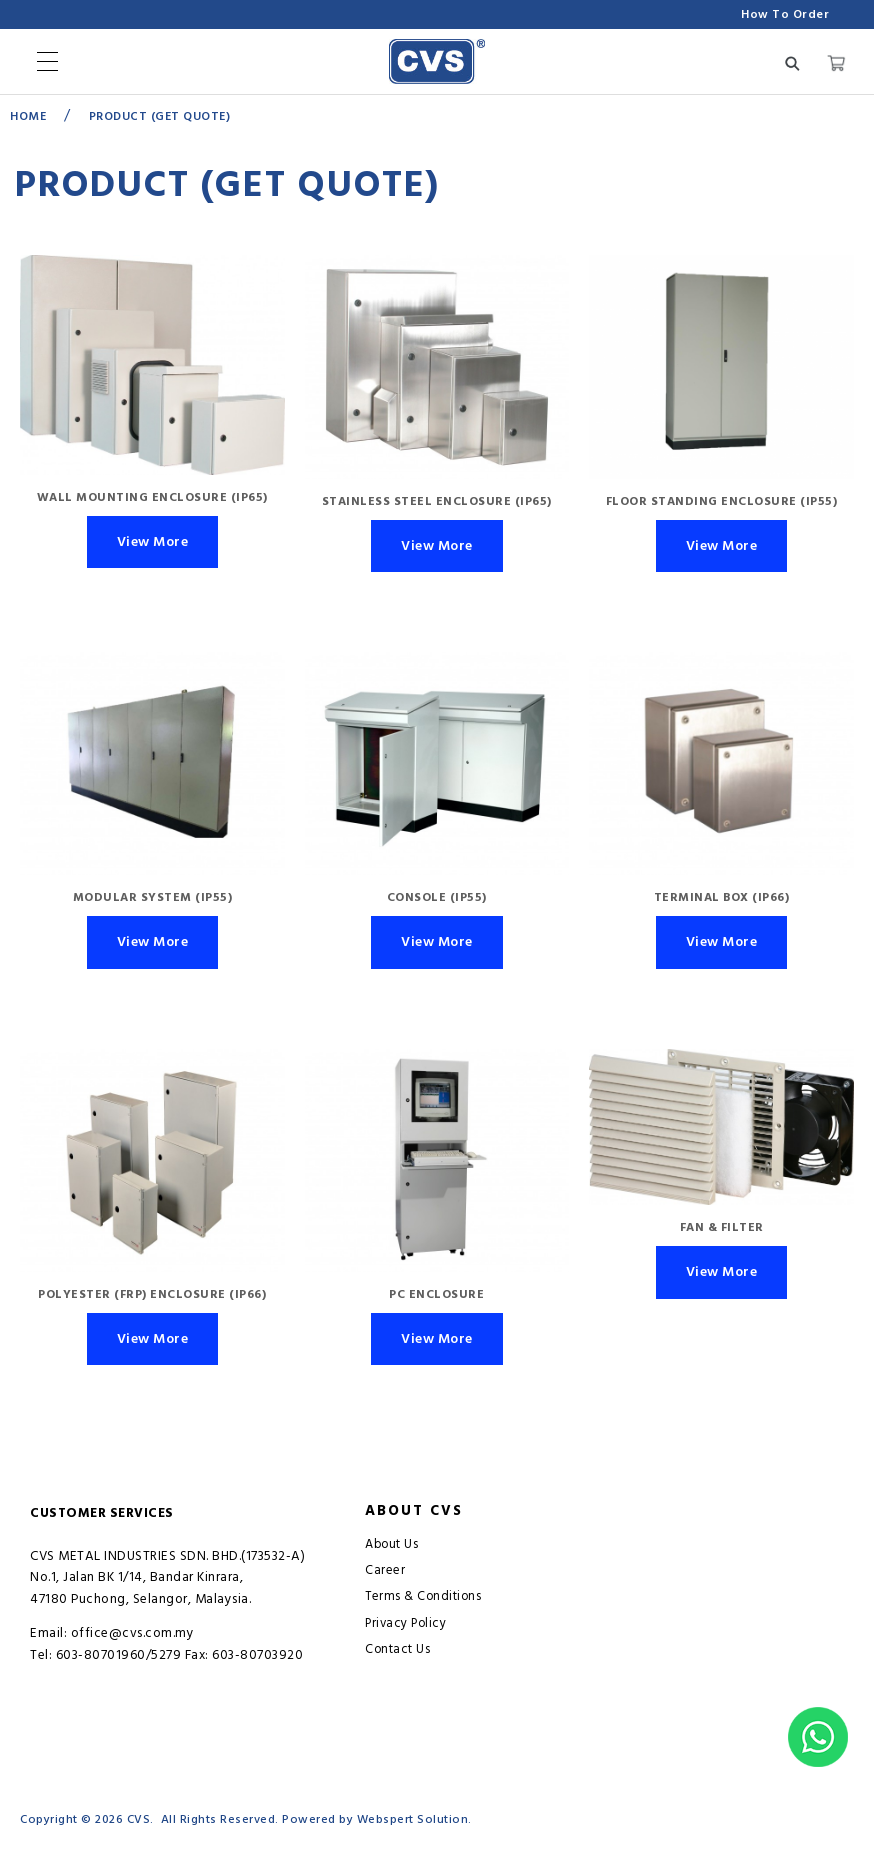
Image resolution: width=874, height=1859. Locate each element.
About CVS (414, 1511)
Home (28, 116)
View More (153, 542)
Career (385, 1570)
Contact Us (397, 1649)
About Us (391, 1544)
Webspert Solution (413, 1819)
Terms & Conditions (423, 1596)
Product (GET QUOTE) (160, 116)
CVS (139, 1819)
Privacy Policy (405, 1623)
